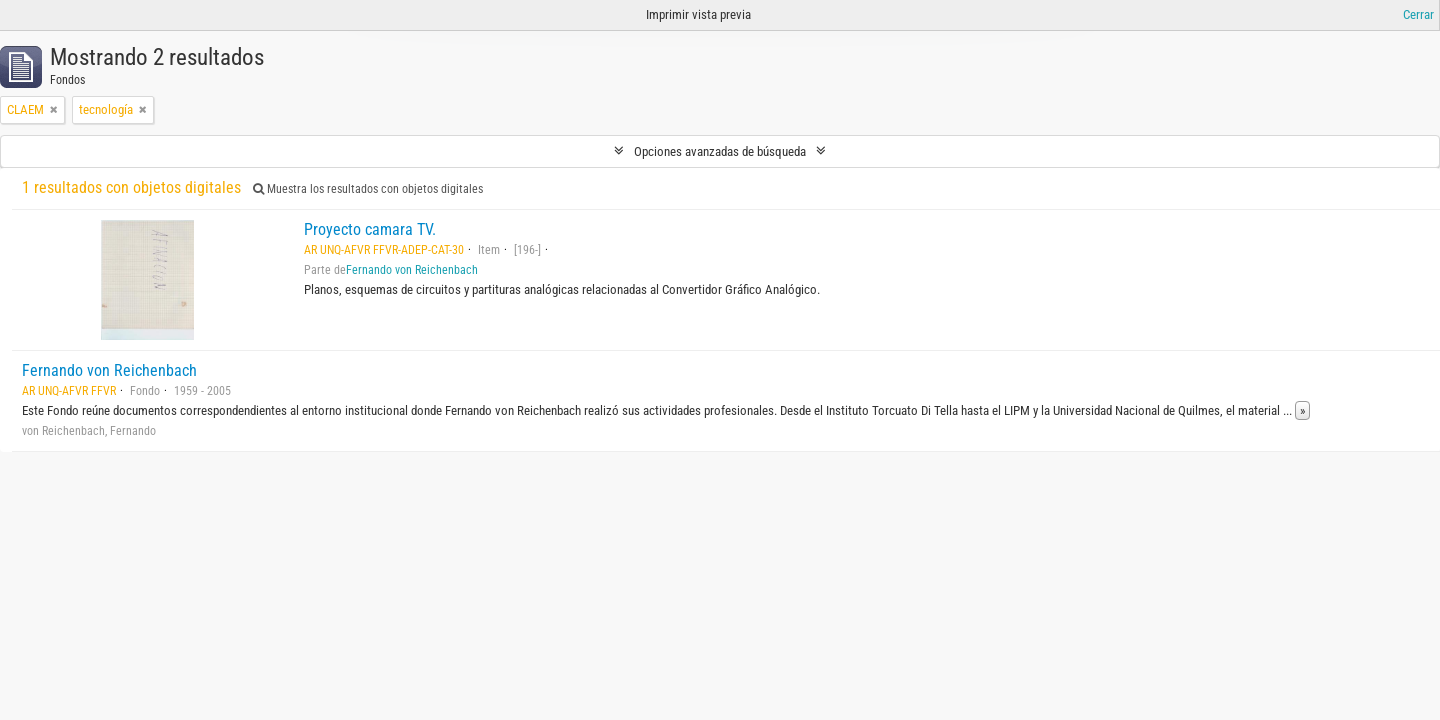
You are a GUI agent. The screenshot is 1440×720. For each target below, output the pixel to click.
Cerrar (1418, 14)
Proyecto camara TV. (370, 229)
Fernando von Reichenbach (412, 270)
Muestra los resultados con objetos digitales (368, 189)
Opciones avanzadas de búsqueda (720, 151)
